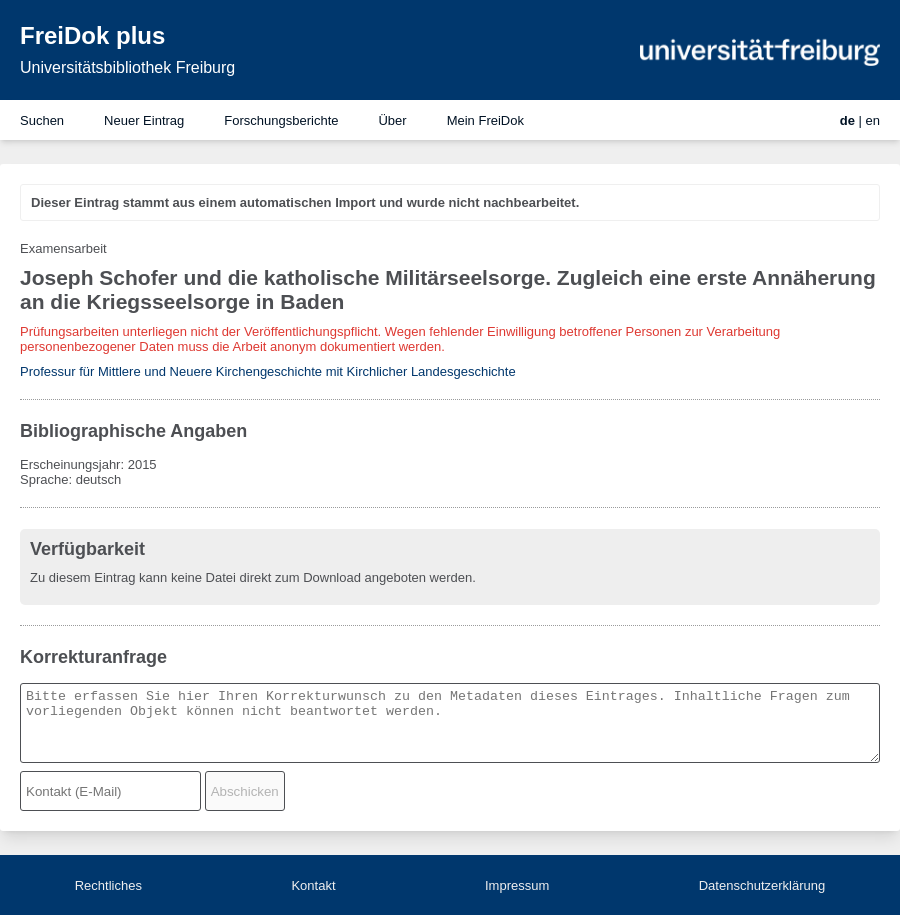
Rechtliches (108, 885)
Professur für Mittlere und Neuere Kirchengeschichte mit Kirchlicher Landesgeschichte (268, 371)
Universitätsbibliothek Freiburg (127, 67)
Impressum (517, 885)
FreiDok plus (92, 35)
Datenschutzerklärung (762, 885)
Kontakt (313, 885)
